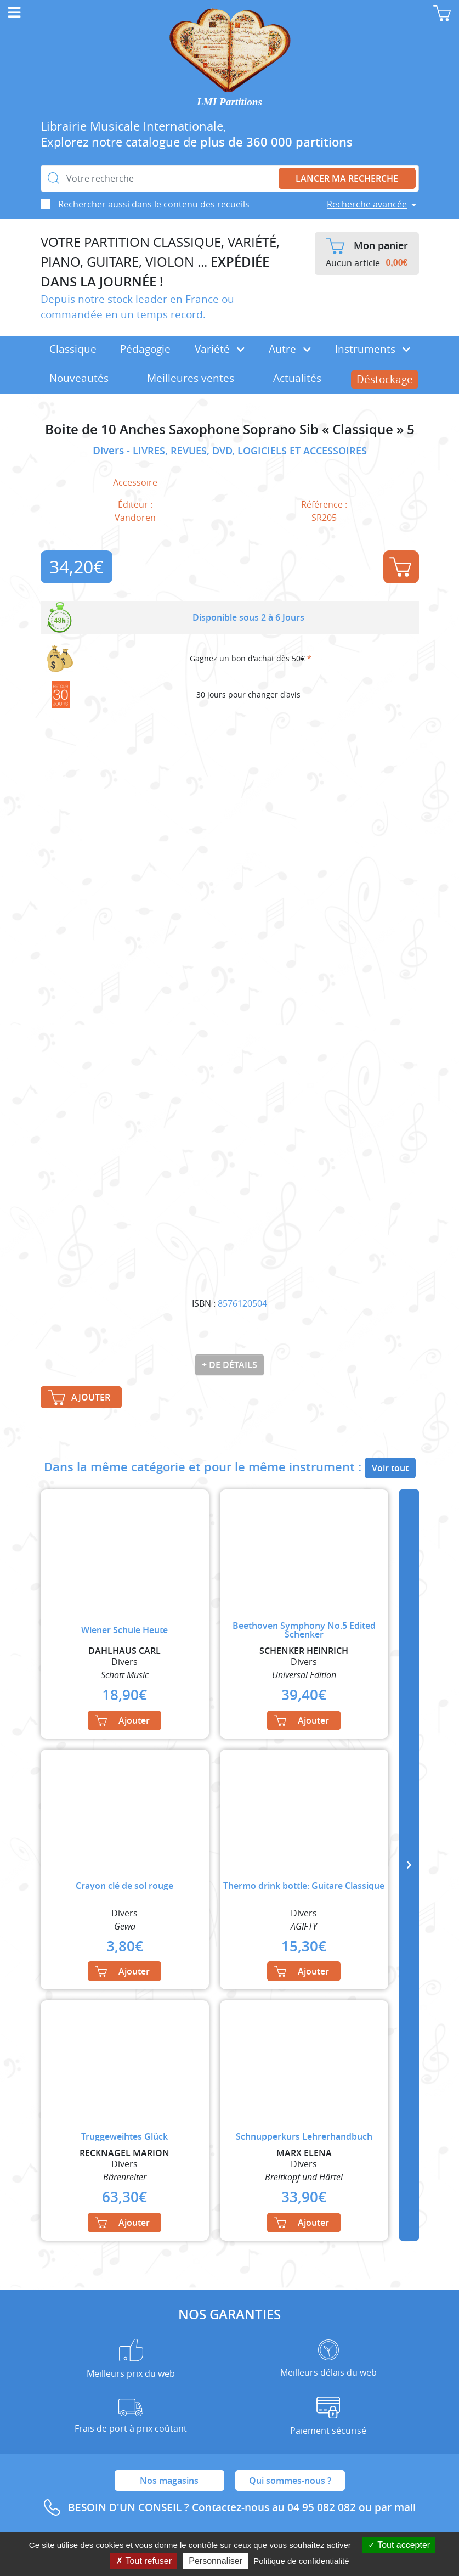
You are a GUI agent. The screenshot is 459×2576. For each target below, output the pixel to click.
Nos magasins (169, 2480)
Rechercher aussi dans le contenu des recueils (154, 204)
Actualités (297, 378)
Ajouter (400, 567)
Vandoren (135, 517)
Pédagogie (145, 349)
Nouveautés (79, 378)
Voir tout (390, 1468)
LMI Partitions (229, 102)
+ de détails (229, 1365)
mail (405, 2507)
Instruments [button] (372, 349)
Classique (73, 349)
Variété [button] (220, 349)
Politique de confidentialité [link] (301, 2561)
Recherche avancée (367, 204)
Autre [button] (290, 349)
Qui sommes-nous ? (290, 2480)
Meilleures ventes (190, 378)
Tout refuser (144, 2561)
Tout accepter (399, 2545)
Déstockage (384, 379)
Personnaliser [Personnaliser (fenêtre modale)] (215, 2561)
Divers (110, 450)
